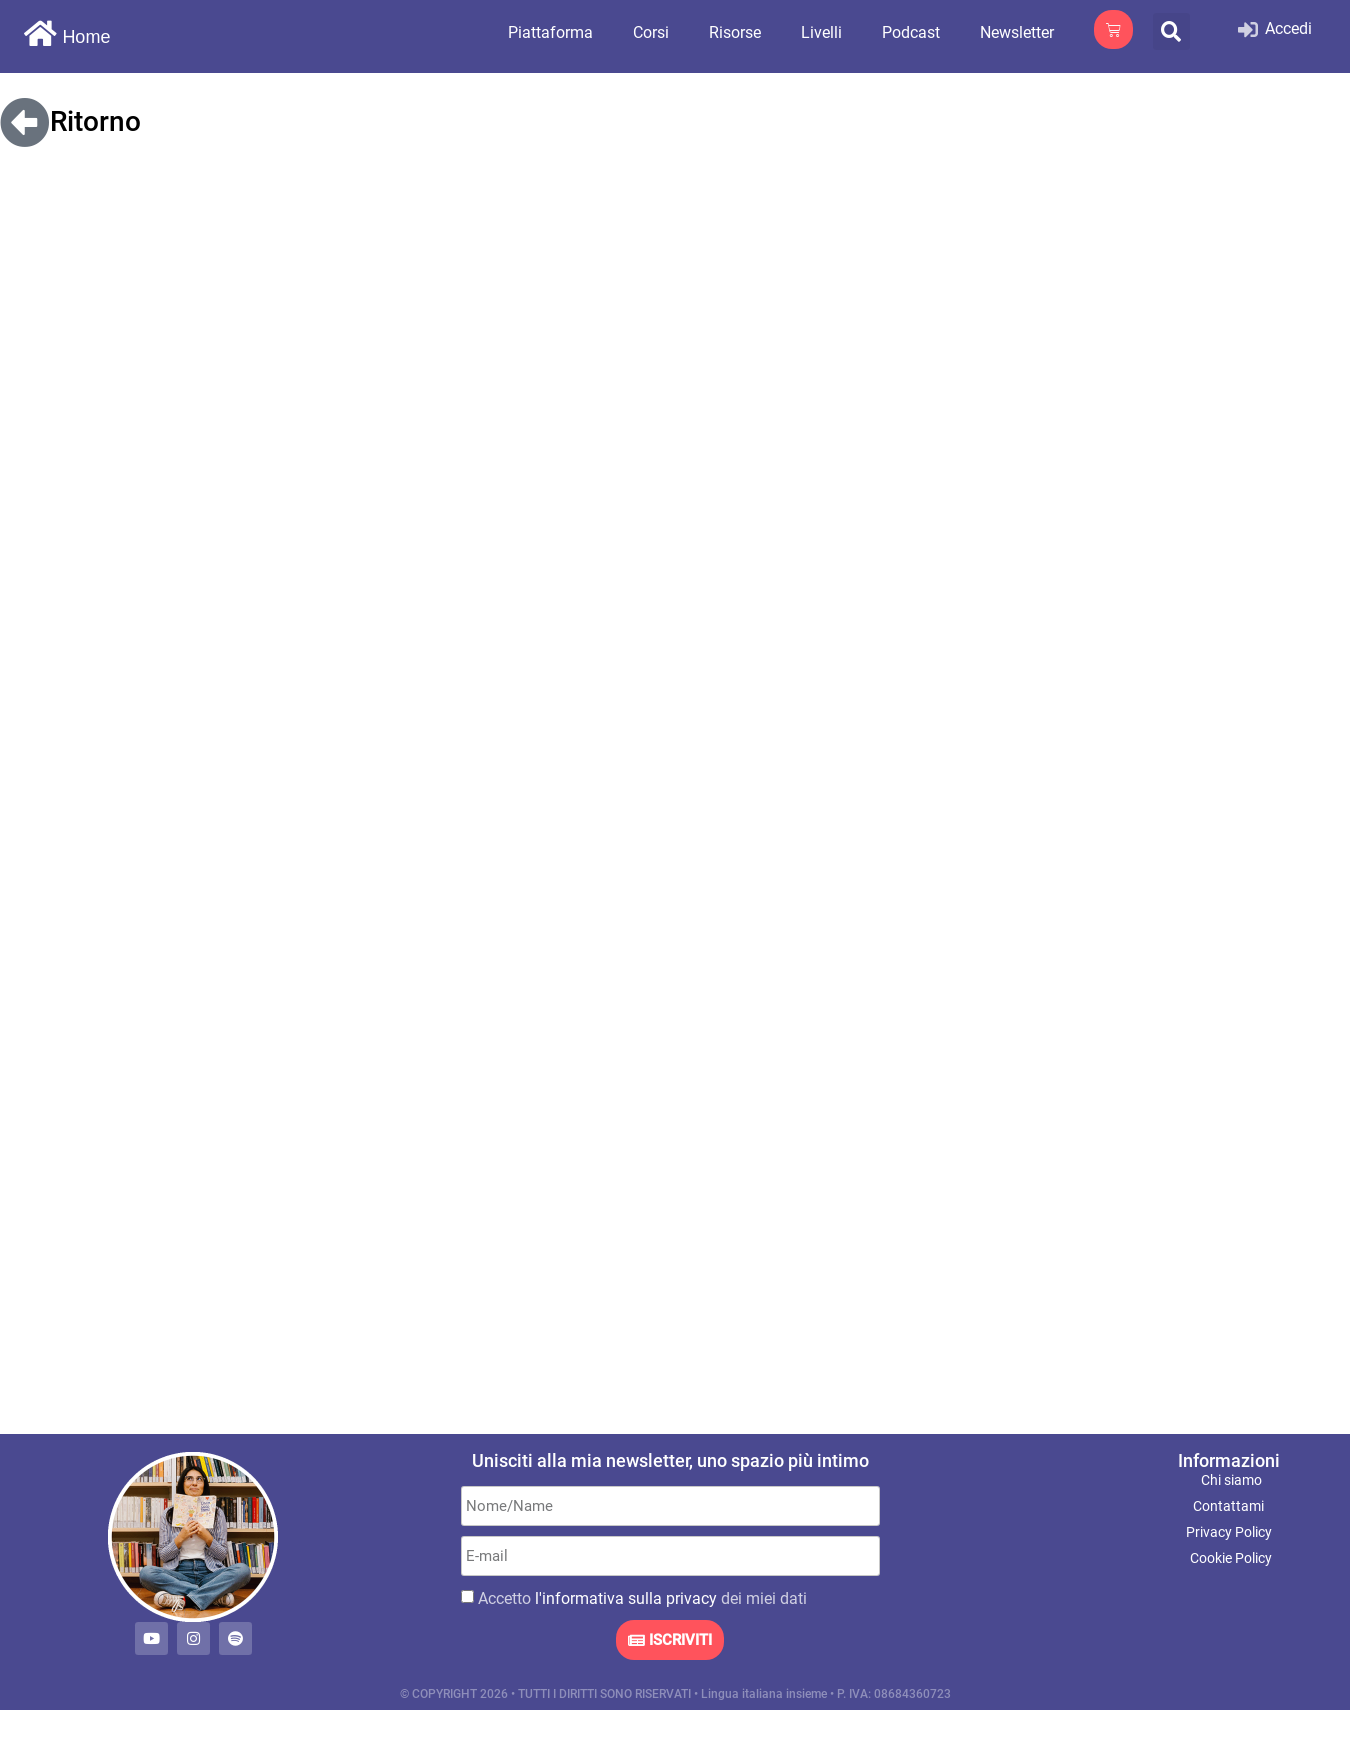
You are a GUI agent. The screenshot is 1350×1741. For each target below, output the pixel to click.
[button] (1171, 31)
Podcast (911, 32)
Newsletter (1017, 32)
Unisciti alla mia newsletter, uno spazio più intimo (670, 1460)
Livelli (821, 32)
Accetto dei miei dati (642, 1598)
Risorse (735, 32)
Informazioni (1229, 1460)
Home (86, 37)
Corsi (651, 32)
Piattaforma (550, 32)
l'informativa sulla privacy (626, 1598)
